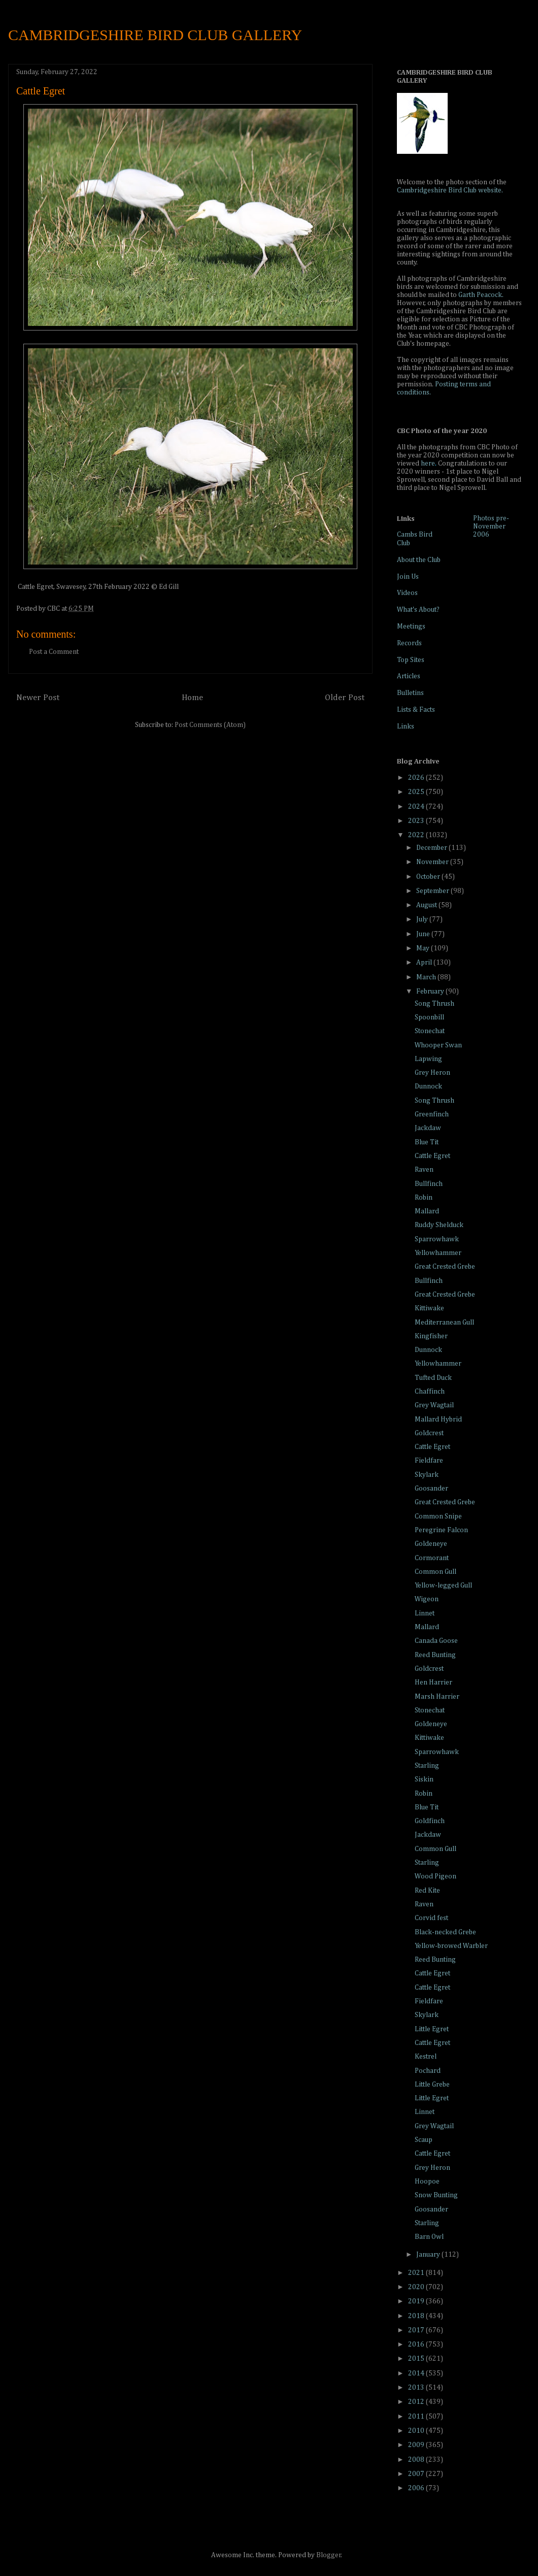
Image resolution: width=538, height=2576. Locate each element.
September (433, 891)
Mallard (427, 1211)
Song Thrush (434, 1003)
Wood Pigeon (435, 1876)
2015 (417, 2358)
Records (409, 643)
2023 (417, 820)
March (427, 977)
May (423, 948)
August (427, 905)
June (423, 934)
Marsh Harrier (437, 1696)
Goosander (431, 1488)
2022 (417, 835)
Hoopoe (427, 2181)
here (428, 463)
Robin (423, 1197)
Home (192, 697)
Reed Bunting (435, 1655)
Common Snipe (438, 1516)
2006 (417, 2488)
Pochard (428, 2070)
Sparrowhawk (437, 1239)
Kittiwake (429, 1308)
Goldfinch (430, 1821)
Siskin (424, 1779)
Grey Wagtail (434, 1405)
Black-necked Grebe (445, 1932)
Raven (424, 1169)
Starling (427, 1765)
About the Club (419, 560)
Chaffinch (430, 1391)
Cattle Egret (432, 1156)
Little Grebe (432, 2084)
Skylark (427, 1474)
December (432, 847)
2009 (417, 2445)
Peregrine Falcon (441, 1530)
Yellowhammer (438, 1253)
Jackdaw (428, 1128)
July (422, 919)
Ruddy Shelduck (439, 1225)
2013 (417, 2387)
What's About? (418, 609)
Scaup (423, 2139)
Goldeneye (431, 1543)
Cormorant (432, 1558)
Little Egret (432, 2029)
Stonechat (430, 1031)
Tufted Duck (433, 1377)
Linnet (424, 1613)
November (433, 862)
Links (405, 726)
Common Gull (435, 1571)
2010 (417, 2430)
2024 (417, 806)
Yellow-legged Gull (443, 1585)
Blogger (328, 2555)
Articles (408, 676)
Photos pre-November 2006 (491, 526)
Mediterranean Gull (444, 1322)
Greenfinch (432, 1114)
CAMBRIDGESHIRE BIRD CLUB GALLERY (155, 34)
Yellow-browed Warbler (451, 1946)
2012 (417, 2401)
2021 (417, 2272)
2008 (417, 2459)
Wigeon (427, 1599)
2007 (417, 2474)
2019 (417, 2301)
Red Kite (427, 1890)
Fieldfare (429, 1460)
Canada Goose (436, 1640)
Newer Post (37, 697)
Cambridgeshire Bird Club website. (450, 190)
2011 (417, 2416)
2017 (417, 2330)
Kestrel (425, 2056)
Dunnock (428, 1086)
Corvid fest (431, 1918)
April (424, 962)
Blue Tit (427, 1142)
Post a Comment (54, 651)
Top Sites (410, 660)
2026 (417, 777)
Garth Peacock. (480, 295)
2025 (417, 792)
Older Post (344, 697)
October (429, 876)
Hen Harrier (433, 1682)
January (429, 2254)
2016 (417, 2344)
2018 (417, 2316)
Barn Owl (429, 2236)
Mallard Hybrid (438, 1419)
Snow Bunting (436, 2195)
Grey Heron (432, 1072)
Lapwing (428, 1059)
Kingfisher (431, 1336)
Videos (407, 593)
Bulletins (410, 693)
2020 (417, 2287)
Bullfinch (429, 1183)
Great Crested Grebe (445, 1266)
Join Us (408, 576)
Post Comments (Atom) (210, 725)
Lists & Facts (416, 709)
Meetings (411, 626)
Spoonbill (429, 1017)
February (431, 991)
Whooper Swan (438, 1045)
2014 (417, 2373)
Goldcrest (429, 1433)
